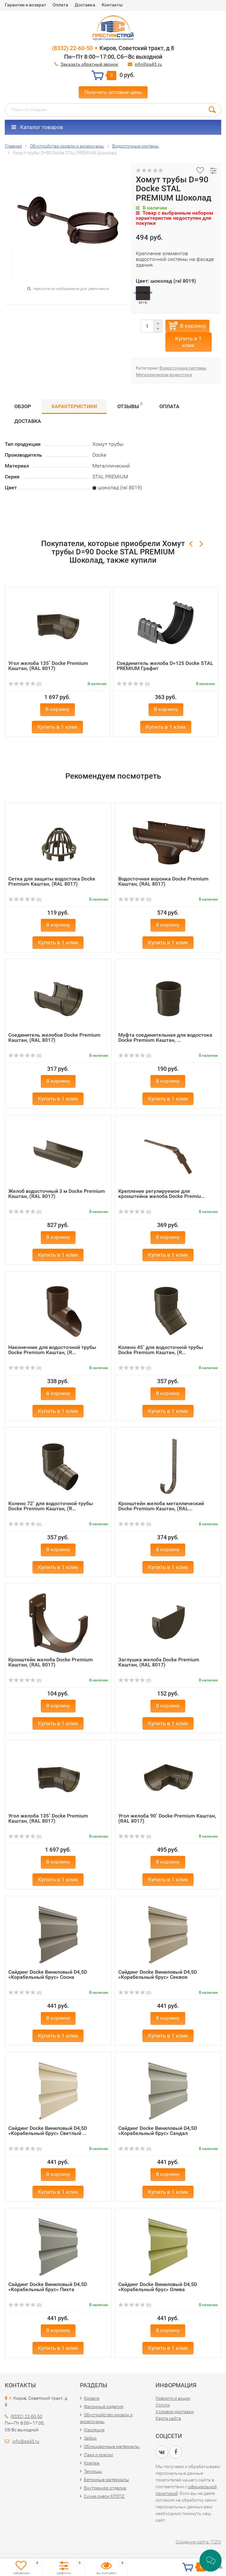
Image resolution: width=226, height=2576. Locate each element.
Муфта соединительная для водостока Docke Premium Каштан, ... (165, 1037)
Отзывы (129, 405)
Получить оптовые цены (113, 92)
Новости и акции (173, 2398)
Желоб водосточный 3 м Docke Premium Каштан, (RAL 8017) (56, 1193)
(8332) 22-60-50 (72, 48)
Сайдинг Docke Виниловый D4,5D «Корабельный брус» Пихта (47, 2286)
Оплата (60, 4)
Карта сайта (168, 2418)
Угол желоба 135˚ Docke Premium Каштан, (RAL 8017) (48, 665)
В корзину (193, 326)
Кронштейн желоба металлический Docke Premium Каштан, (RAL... (161, 1506)
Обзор (22, 406)
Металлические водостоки (164, 374)
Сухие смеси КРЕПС (104, 2496)
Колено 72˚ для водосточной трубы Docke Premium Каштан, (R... (50, 1506)
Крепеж (92, 2462)
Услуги (163, 2404)
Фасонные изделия (103, 2406)
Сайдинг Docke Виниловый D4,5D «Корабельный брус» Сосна (47, 1974)
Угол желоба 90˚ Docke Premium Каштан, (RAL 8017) (167, 1818)
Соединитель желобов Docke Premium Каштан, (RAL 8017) (54, 1037)
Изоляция (94, 2429)
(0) (24, 684)
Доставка (85, 4)
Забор (90, 2438)
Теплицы (93, 2471)
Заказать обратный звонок (89, 64)
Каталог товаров (37, 127)
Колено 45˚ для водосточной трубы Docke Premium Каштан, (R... (160, 1349)
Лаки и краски (98, 2454)
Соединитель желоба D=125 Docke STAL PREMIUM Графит (165, 665)
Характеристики (74, 406)
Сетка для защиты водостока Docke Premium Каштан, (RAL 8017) (51, 881)
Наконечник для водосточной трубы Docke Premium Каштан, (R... (52, 1349)
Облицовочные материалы (112, 2446)
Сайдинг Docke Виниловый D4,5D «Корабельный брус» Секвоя (157, 1974)
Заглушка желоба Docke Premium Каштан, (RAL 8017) (158, 1662)
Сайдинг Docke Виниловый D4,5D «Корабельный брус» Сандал (157, 2130)
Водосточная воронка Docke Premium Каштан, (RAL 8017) (163, 881)
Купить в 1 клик (188, 341)
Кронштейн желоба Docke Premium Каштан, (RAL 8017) (50, 1662)
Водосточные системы (183, 367)
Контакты (112, 4)
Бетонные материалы (106, 2479)
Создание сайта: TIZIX (198, 2541)
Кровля (91, 2398)
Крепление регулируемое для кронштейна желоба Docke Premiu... (161, 1193)
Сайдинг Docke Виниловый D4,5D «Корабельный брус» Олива (157, 2286)
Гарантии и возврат (25, 4)
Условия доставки (175, 2411)
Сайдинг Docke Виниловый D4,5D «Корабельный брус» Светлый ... (47, 2130)
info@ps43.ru (148, 64)
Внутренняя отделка (105, 2487)
